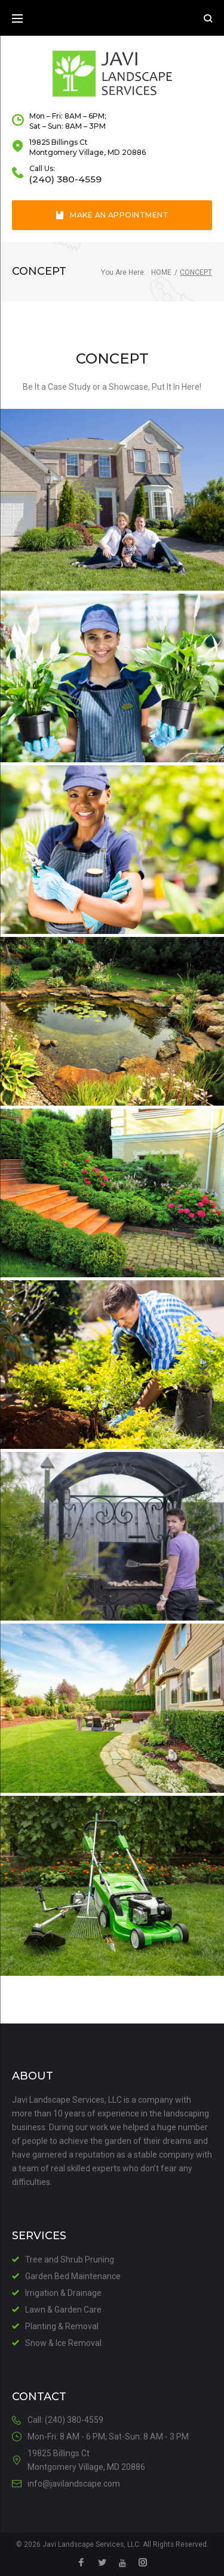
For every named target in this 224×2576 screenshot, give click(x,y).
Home (161, 272)
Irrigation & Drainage (63, 2293)
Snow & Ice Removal (63, 2343)
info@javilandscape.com (73, 2483)
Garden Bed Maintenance (73, 2276)
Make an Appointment (112, 214)
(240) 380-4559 (65, 179)
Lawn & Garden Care (63, 2309)
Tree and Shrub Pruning (69, 2259)
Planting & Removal (62, 2326)
